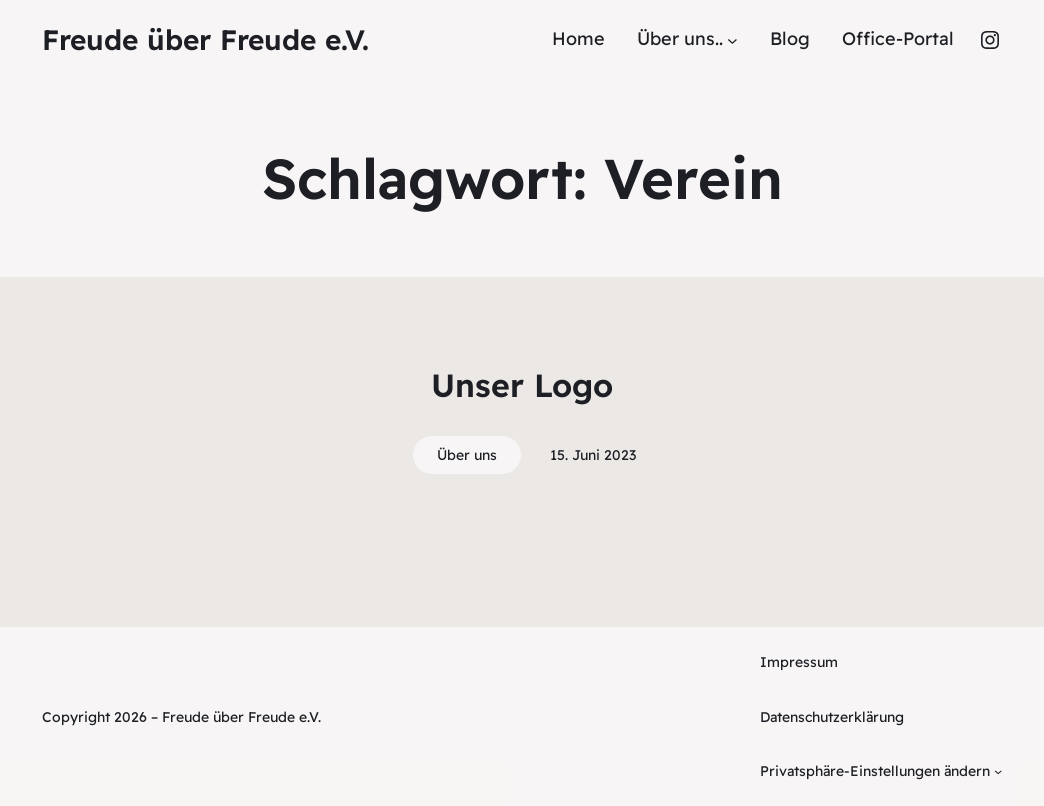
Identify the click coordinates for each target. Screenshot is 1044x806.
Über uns (467, 455)
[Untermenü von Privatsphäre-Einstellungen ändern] (998, 771)
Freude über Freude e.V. (205, 39)
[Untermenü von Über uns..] (732, 39)
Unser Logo (522, 385)
